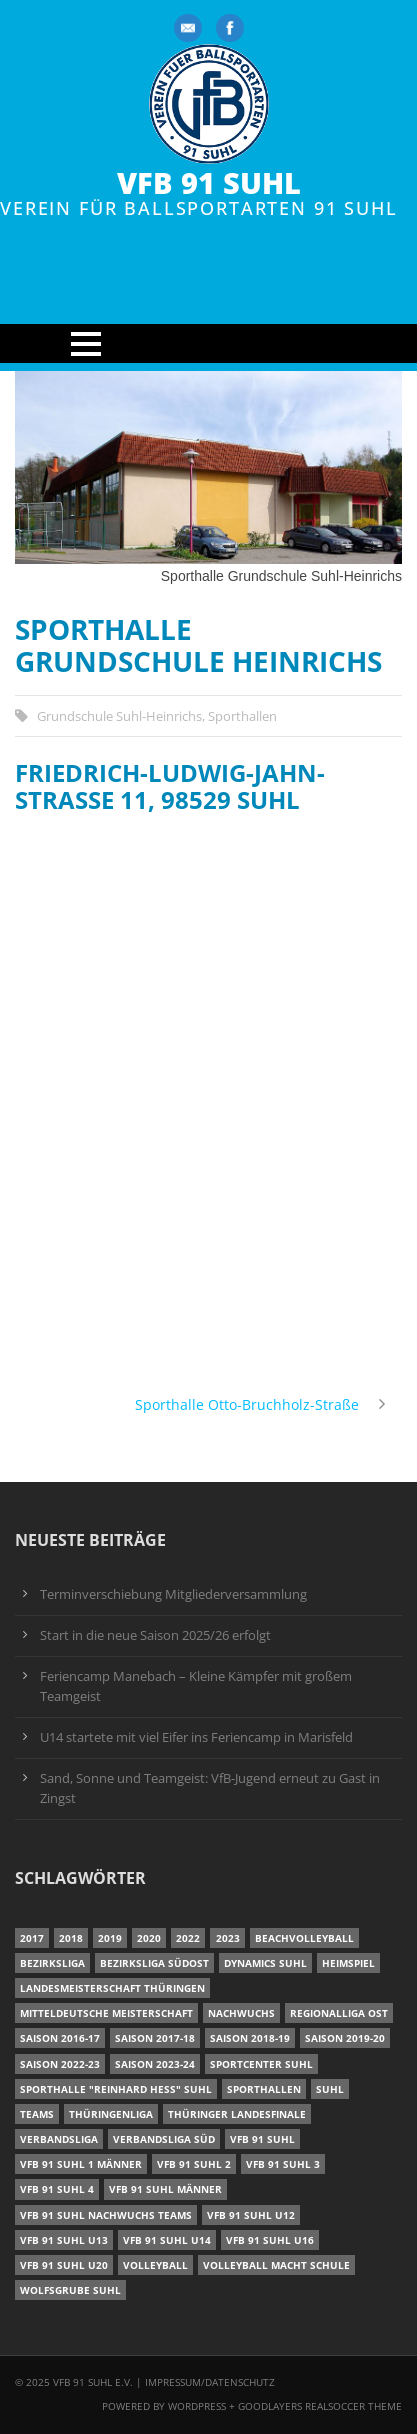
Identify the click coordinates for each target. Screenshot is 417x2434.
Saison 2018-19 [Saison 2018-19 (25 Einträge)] (250, 2038)
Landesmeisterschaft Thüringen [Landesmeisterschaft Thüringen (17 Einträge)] (112, 1988)
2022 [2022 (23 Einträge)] (188, 1938)
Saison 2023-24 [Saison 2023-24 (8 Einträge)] (155, 2064)
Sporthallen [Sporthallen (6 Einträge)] (264, 2089)
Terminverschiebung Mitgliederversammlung (173, 1594)
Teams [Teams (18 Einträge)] (37, 2114)
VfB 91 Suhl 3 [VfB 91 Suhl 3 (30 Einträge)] (283, 2164)
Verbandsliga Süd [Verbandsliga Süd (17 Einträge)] (164, 2139)
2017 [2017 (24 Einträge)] (32, 1938)
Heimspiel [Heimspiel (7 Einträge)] (348, 1963)
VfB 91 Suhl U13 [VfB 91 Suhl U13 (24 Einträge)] (64, 2240)
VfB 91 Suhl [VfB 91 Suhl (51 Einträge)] (262, 2139)
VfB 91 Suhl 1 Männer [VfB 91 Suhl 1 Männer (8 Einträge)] (81, 2164)
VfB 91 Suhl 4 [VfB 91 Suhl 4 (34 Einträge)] (57, 2189)
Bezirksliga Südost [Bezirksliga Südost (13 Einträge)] (154, 1963)
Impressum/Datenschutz (210, 2382)
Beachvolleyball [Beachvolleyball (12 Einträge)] (304, 1938)
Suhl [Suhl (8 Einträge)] (330, 2089)
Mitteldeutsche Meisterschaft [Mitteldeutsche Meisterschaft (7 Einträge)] (106, 2013)
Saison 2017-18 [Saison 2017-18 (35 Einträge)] (155, 2038)
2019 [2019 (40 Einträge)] (110, 1938)
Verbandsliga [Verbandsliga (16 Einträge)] (59, 2139)
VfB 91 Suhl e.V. (93, 2382)
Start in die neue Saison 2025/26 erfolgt (155, 1635)
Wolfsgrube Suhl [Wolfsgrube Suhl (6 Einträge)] (70, 2290)
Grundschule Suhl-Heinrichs (119, 716)
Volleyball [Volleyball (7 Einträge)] (155, 2265)
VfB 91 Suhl (209, 183)
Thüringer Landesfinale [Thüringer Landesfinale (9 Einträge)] (237, 2114)
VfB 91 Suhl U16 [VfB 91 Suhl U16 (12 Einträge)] (270, 2240)
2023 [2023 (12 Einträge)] (228, 1938)
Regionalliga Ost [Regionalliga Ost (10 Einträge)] (339, 2013)
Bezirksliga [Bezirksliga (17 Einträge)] (52, 1963)
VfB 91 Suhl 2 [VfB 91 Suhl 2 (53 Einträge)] (194, 2164)
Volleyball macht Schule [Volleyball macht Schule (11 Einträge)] (276, 2265)
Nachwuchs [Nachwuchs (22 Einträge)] (241, 2013)
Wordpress (198, 2406)
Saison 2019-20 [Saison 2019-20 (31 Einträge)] (345, 2038)
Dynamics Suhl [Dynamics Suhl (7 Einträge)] (265, 1963)
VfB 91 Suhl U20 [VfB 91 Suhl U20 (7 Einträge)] (64, 2265)
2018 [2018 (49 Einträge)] (71, 1938)
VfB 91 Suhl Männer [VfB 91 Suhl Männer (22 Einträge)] (165, 2189)
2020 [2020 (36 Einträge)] (149, 1938)
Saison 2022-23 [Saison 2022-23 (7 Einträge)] (60, 2064)
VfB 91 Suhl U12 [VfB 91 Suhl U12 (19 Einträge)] (251, 2215)
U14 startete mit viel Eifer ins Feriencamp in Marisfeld (196, 1737)
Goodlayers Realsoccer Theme (320, 2406)
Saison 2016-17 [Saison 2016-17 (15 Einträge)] (60, 2038)
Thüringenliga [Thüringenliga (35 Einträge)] (111, 2114)
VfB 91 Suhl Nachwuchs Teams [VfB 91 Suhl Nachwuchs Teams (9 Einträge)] (106, 2215)
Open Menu (208, 343)
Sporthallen (242, 716)
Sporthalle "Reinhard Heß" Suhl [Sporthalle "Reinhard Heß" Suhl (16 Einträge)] (116, 2089)
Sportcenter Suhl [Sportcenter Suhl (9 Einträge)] (261, 2064)
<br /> (208, 1099)
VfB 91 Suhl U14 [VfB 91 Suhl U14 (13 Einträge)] (167, 2240)
